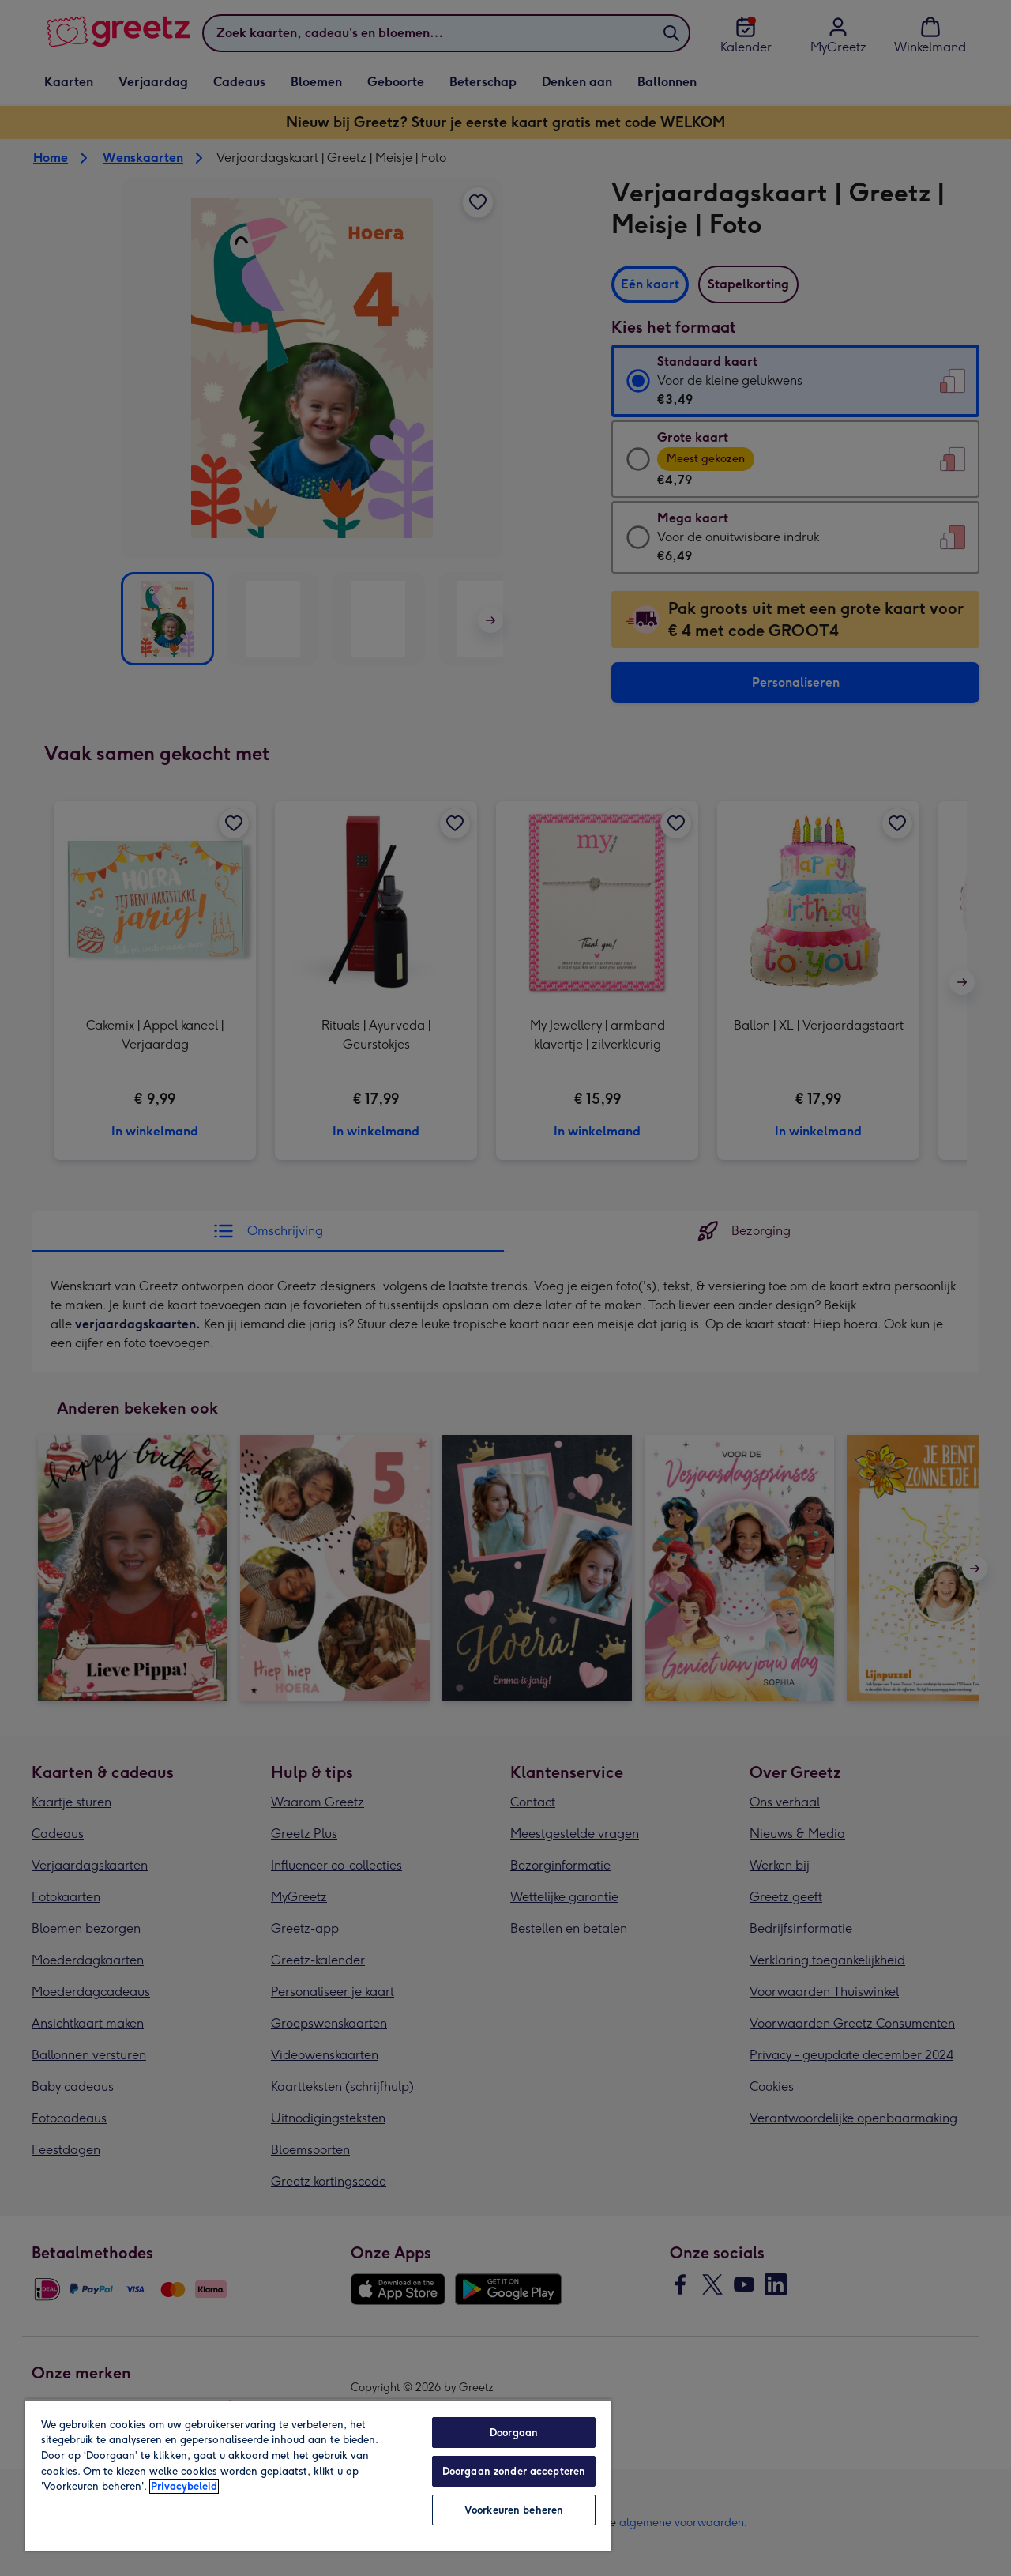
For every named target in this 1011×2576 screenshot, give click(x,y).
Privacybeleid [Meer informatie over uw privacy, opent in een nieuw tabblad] (184, 2486)
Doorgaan (514, 2433)
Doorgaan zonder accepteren (513, 2471)
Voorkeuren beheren (513, 2510)
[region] (318, 2475)
